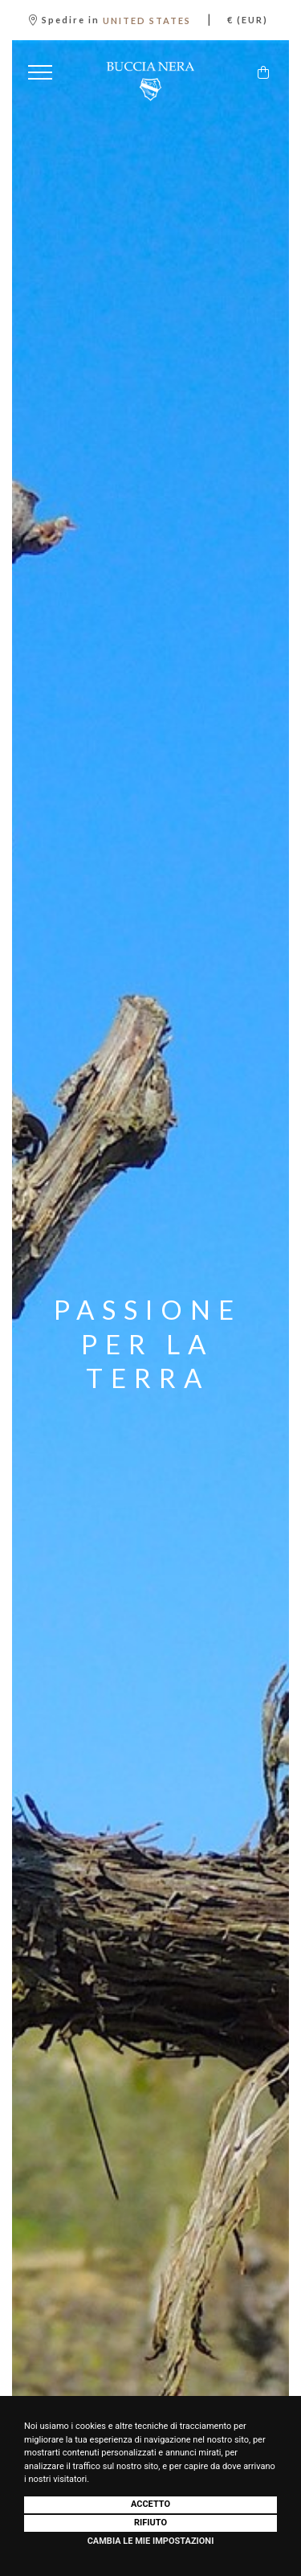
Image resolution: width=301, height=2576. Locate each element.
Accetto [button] (150, 2504)
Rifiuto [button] (150, 2522)
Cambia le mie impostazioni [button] (150, 2541)
